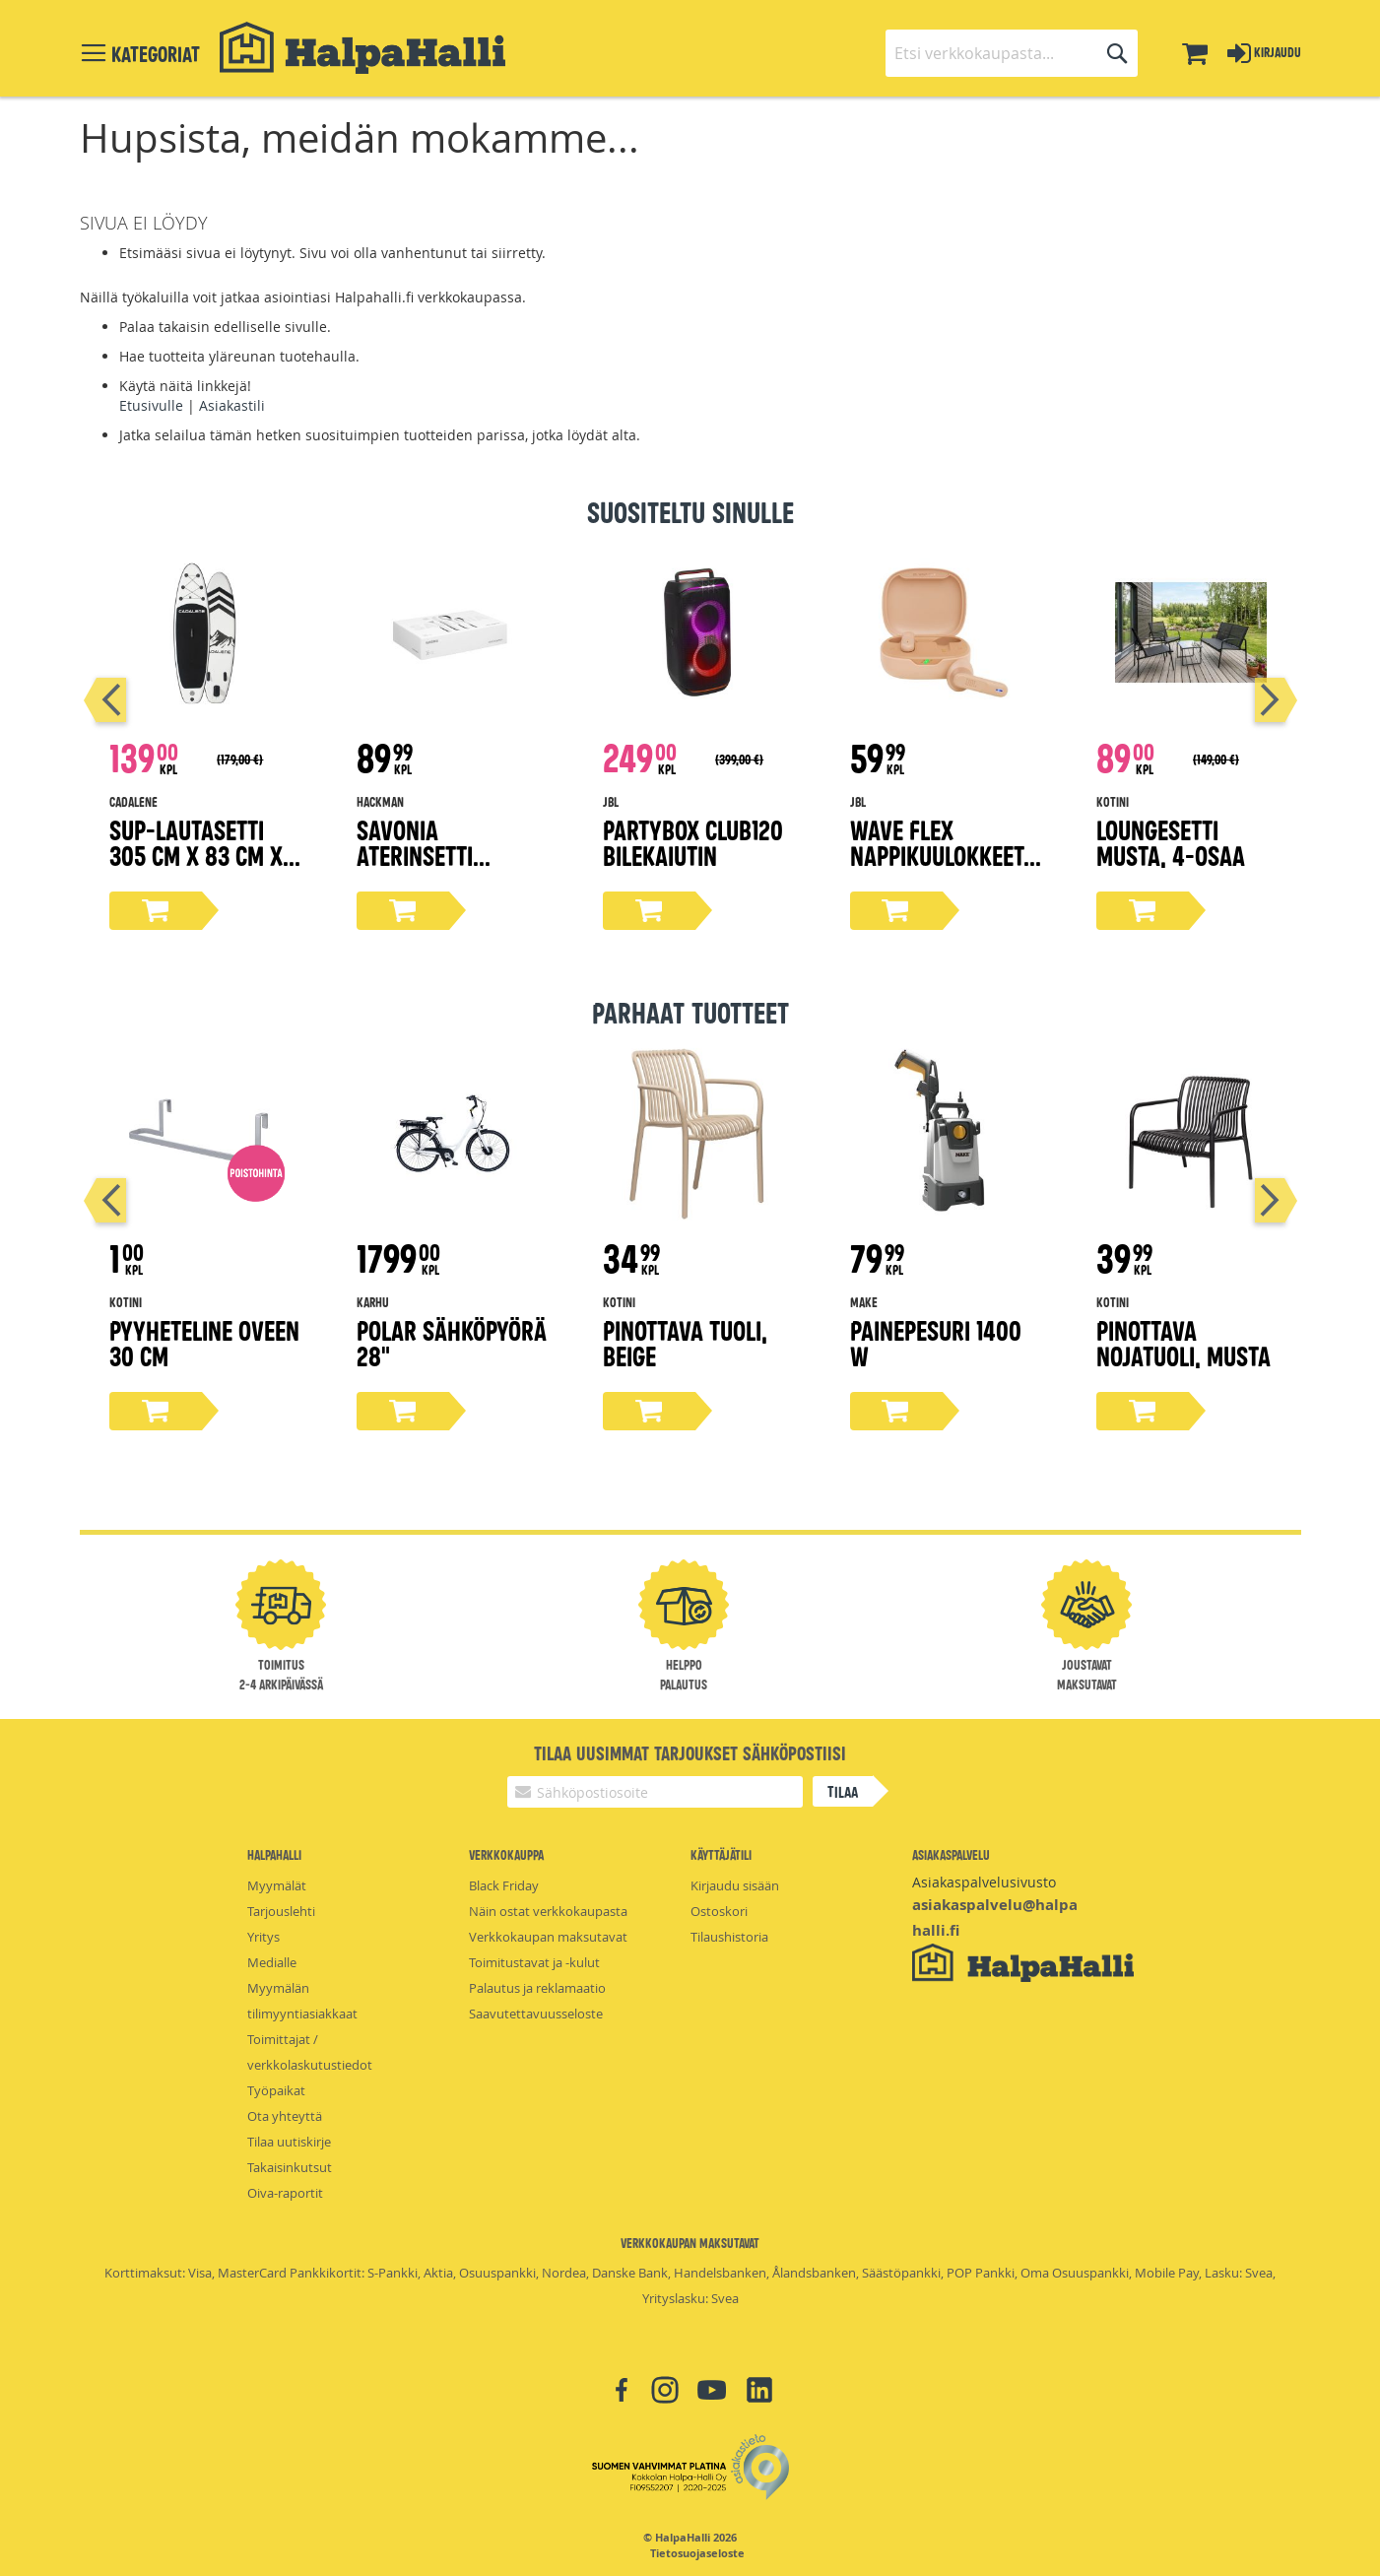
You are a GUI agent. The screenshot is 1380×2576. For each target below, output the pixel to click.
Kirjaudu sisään (734, 1885)
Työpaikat (276, 2090)
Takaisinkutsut (289, 2167)
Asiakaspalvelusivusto (984, 1882)
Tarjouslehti (281, 1911)
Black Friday (504, 1885)
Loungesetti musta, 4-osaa (1170, 842)
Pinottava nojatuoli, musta (1183, 1342)
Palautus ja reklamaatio (537, 1988)
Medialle (271, 1962)
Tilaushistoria (729, 1937)
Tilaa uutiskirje (289, 2141)
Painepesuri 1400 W (935, 1342)
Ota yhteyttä (284, 2116)
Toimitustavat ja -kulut (534, 1962)
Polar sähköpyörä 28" (452, 1342)
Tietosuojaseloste (697, 2553)
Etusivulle (151, 405)
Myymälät (276, 1885)
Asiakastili (232, 405)
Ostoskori (719, 1911)
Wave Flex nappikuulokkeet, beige (939, 854)
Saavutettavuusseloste (536, 2013)
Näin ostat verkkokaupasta (548, 1911)
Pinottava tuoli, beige (685, 1342)
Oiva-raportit (285, 2193)
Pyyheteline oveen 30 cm (204, 1342)
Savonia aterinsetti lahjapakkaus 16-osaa (446, 867)
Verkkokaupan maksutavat (548, 1937)
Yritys (263, 1937)
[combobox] (1012, 53)
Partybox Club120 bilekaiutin (693, 842)
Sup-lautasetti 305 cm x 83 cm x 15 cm (196, 854)
